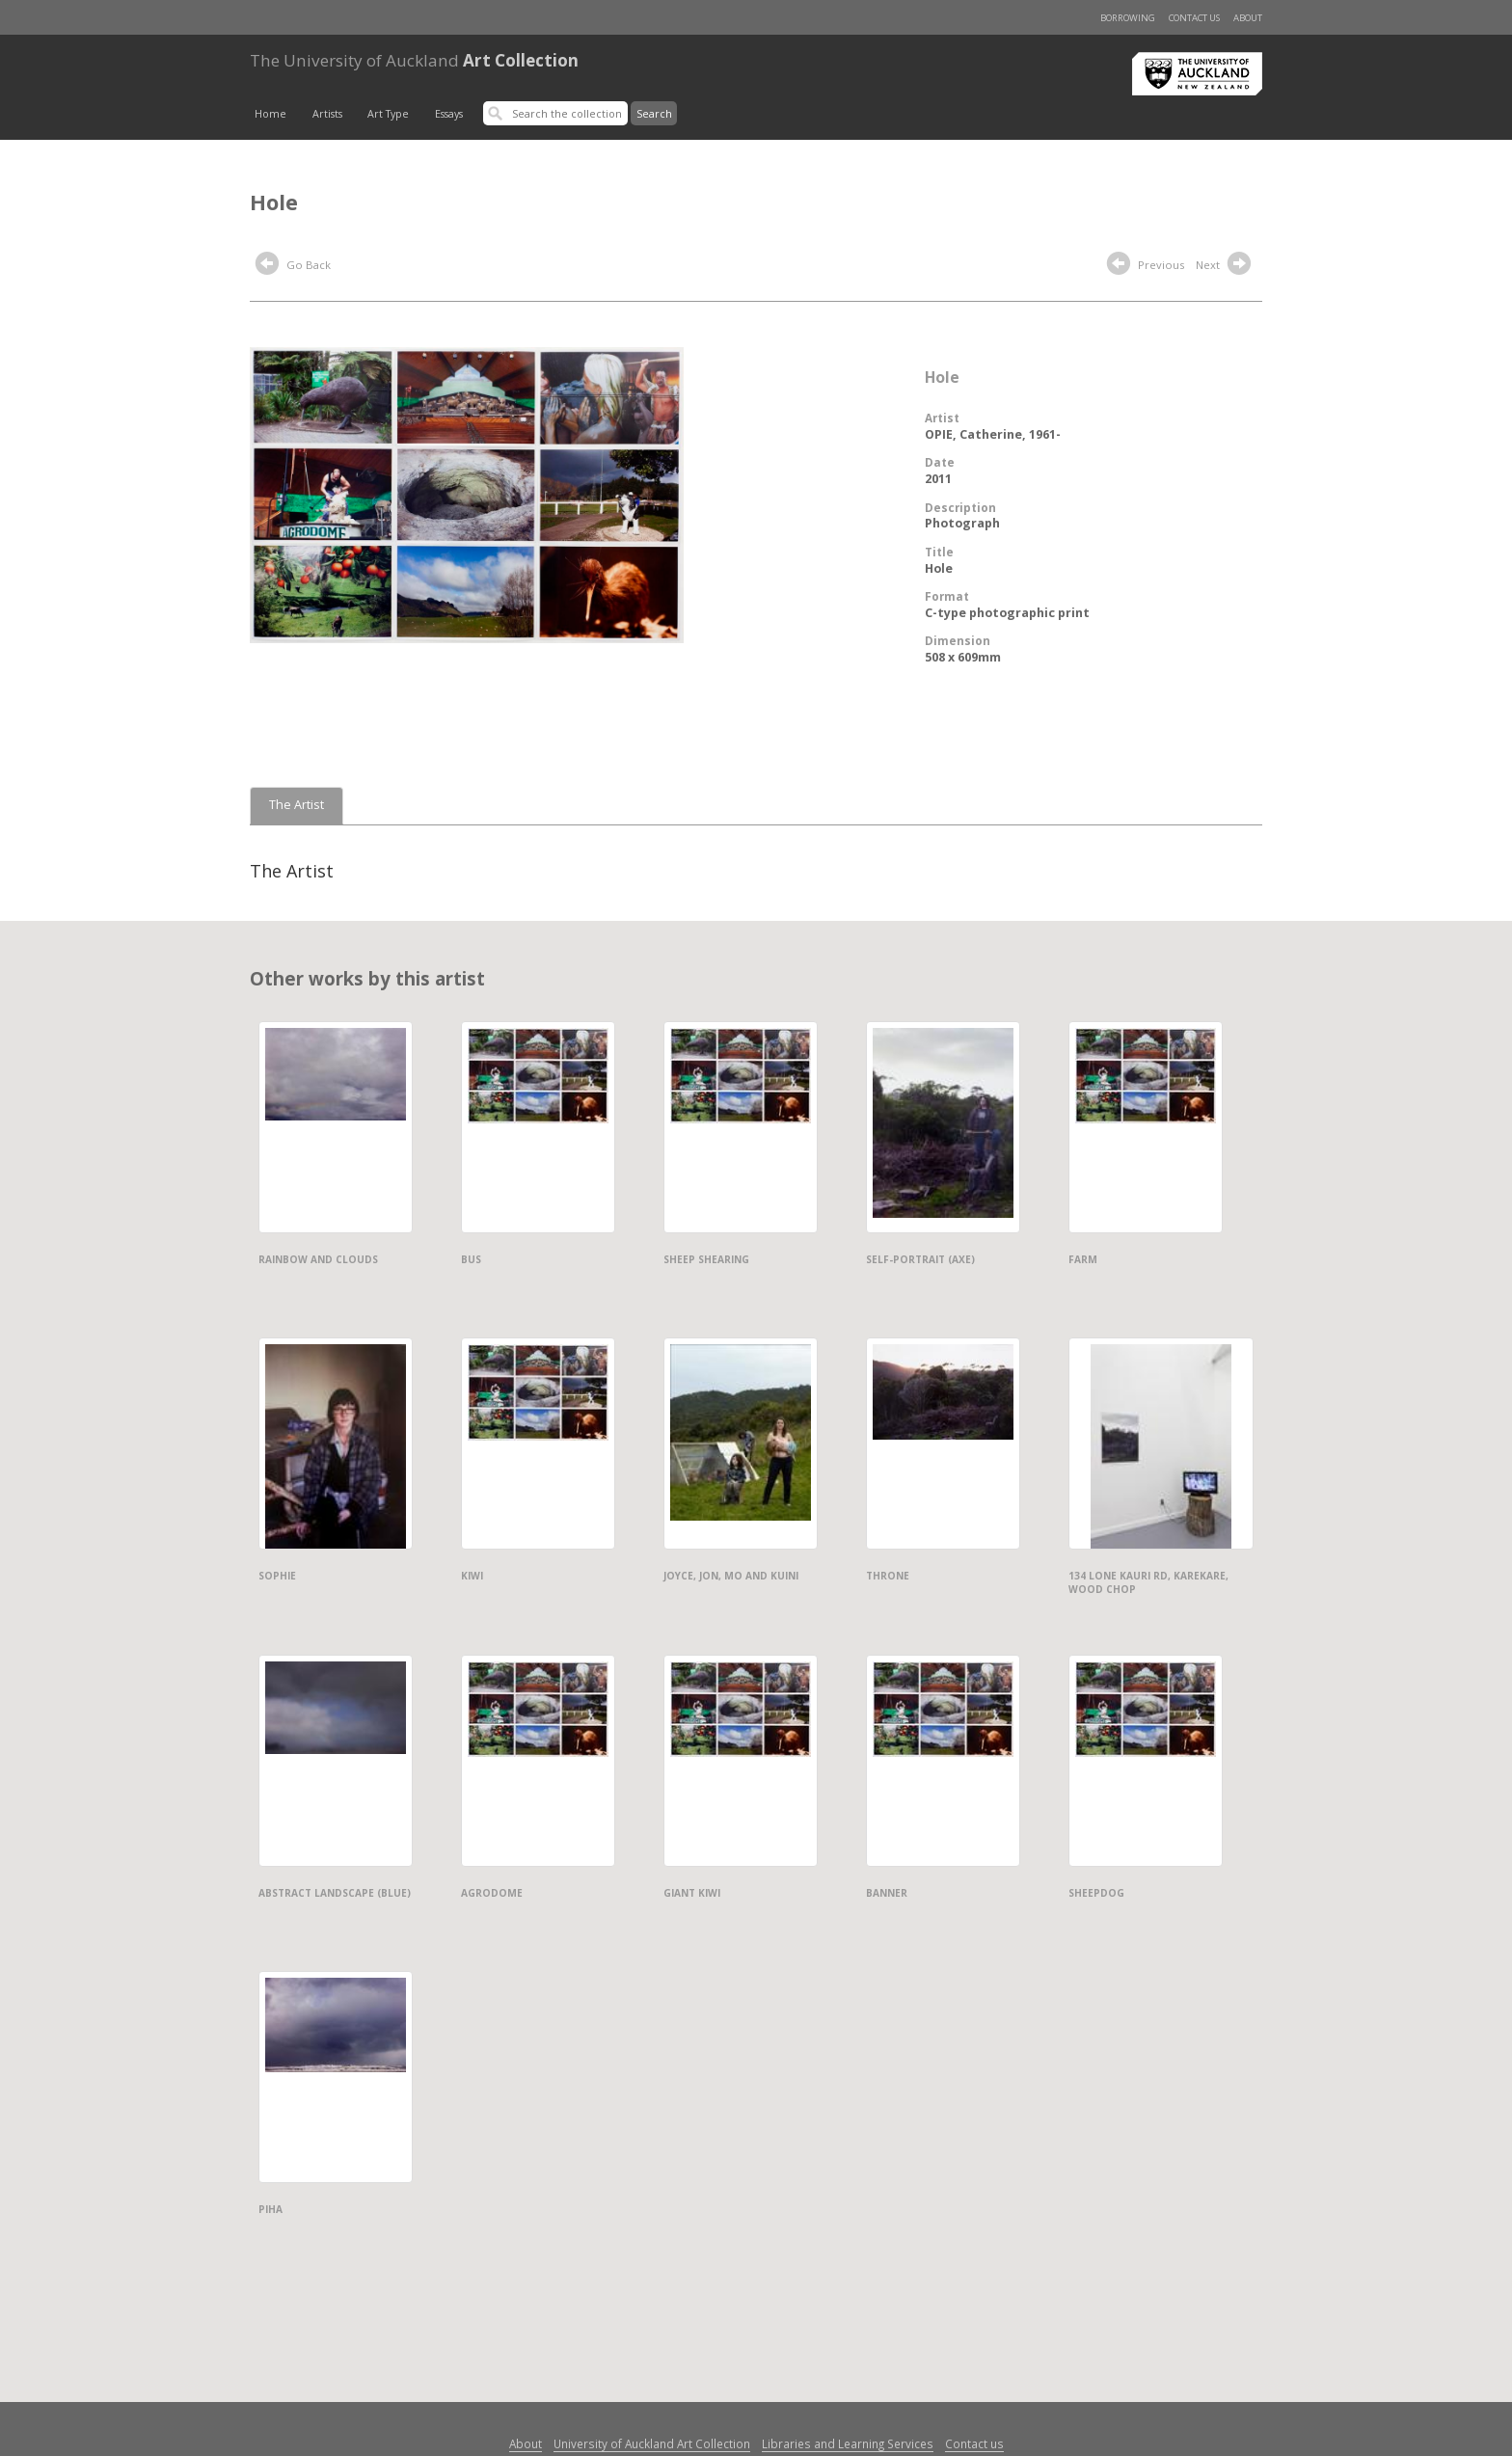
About (1247, 18)
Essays (449, 114)
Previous (1145, 266)
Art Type (388, 114)
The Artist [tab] (296, 804)
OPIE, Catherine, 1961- (993, 434)
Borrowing (1127, 18)
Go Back (293, 266)
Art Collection (414, 60)
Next (1226, 266)
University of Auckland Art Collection (652, 2443)
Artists (327, 114)
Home (270, 114)
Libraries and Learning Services (847, 2443)
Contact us (1194, 18)
